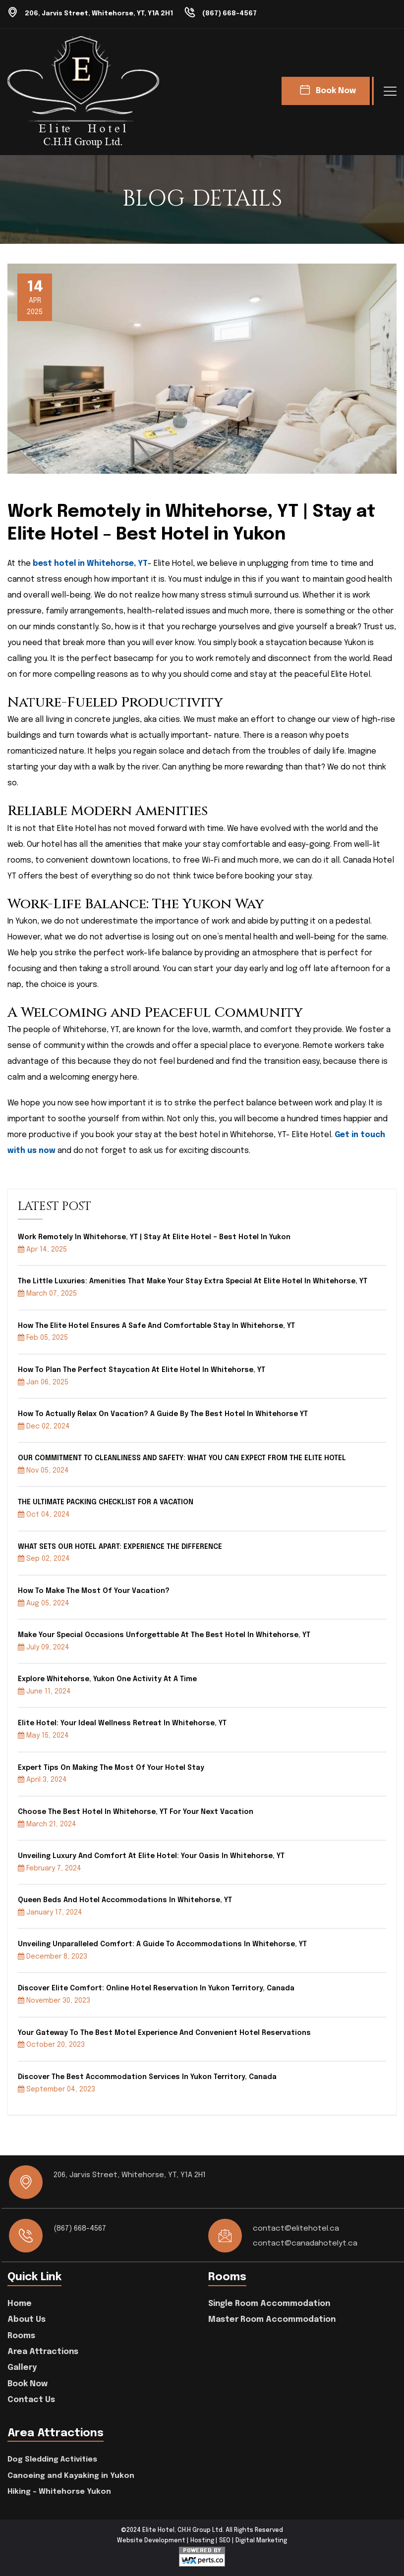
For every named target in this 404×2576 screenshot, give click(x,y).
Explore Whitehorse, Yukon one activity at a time (107, 1678)
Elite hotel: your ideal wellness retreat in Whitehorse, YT (122, 1722)
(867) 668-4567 (241, 13)
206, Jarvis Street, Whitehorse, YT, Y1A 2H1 (104, 13)
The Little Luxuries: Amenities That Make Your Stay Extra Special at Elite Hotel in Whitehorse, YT (192, 1280)
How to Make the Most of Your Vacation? (94, 1590)
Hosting (202, 2540)
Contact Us (31, 2399)
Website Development (151, 2540)
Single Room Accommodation (269, 2303)
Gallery (22, 2367)
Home (19, 2303)
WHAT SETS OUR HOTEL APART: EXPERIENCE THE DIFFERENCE (120, 1545)
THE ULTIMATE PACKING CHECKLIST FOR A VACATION (105, 1501)
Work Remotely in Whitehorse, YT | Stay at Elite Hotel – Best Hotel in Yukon (154, 1236)
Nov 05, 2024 (43, 1470)
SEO (225, 2540)
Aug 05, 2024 (43, 1602)
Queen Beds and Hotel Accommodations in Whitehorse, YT (125, 1899)
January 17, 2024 (50, 1912)
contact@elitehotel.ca (297, 2228)
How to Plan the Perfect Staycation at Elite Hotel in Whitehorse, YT (141, 1369)
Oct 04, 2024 (44, 1514)
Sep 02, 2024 (44, 1558)
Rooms (21, 2335)
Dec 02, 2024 (44, 1426)
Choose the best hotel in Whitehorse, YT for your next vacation (135, 1811)
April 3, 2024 (42, 1779)
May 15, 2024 (43, 1735)
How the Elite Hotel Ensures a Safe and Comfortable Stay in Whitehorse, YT (156, 1324)
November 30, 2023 (54, 2000)
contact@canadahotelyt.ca (306, 2243)
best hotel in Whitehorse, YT (92, 563)
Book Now (27, 2383)
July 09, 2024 (43, 1647)
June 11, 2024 (44, 1691)
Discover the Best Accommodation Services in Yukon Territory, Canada (147, 2076)
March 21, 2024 (47, 1823)
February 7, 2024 (49, 1867)
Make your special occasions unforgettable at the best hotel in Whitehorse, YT (164, 1634)
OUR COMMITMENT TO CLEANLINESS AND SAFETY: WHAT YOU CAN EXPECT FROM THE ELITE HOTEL (182, 1457)
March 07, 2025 (47, 1293)
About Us (26, 2319)
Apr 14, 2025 (42, 1249)
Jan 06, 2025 (43, 1381)
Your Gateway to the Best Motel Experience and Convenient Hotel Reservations (164, 2031)
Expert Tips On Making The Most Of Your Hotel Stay (111, 1766)
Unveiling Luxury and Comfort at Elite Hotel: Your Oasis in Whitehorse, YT (151, 1855)
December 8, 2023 (52, 1956)
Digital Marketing (261, 2540)
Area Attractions (42, 2351)
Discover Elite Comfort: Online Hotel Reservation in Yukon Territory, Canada (156, 1987)
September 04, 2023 (56, 2088)
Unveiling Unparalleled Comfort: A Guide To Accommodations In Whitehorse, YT (162, 1943)
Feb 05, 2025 (43, 1337)
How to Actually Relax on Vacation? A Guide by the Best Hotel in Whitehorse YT (163, 1413)
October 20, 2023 (51, 2044)
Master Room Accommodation (272, 2319)
